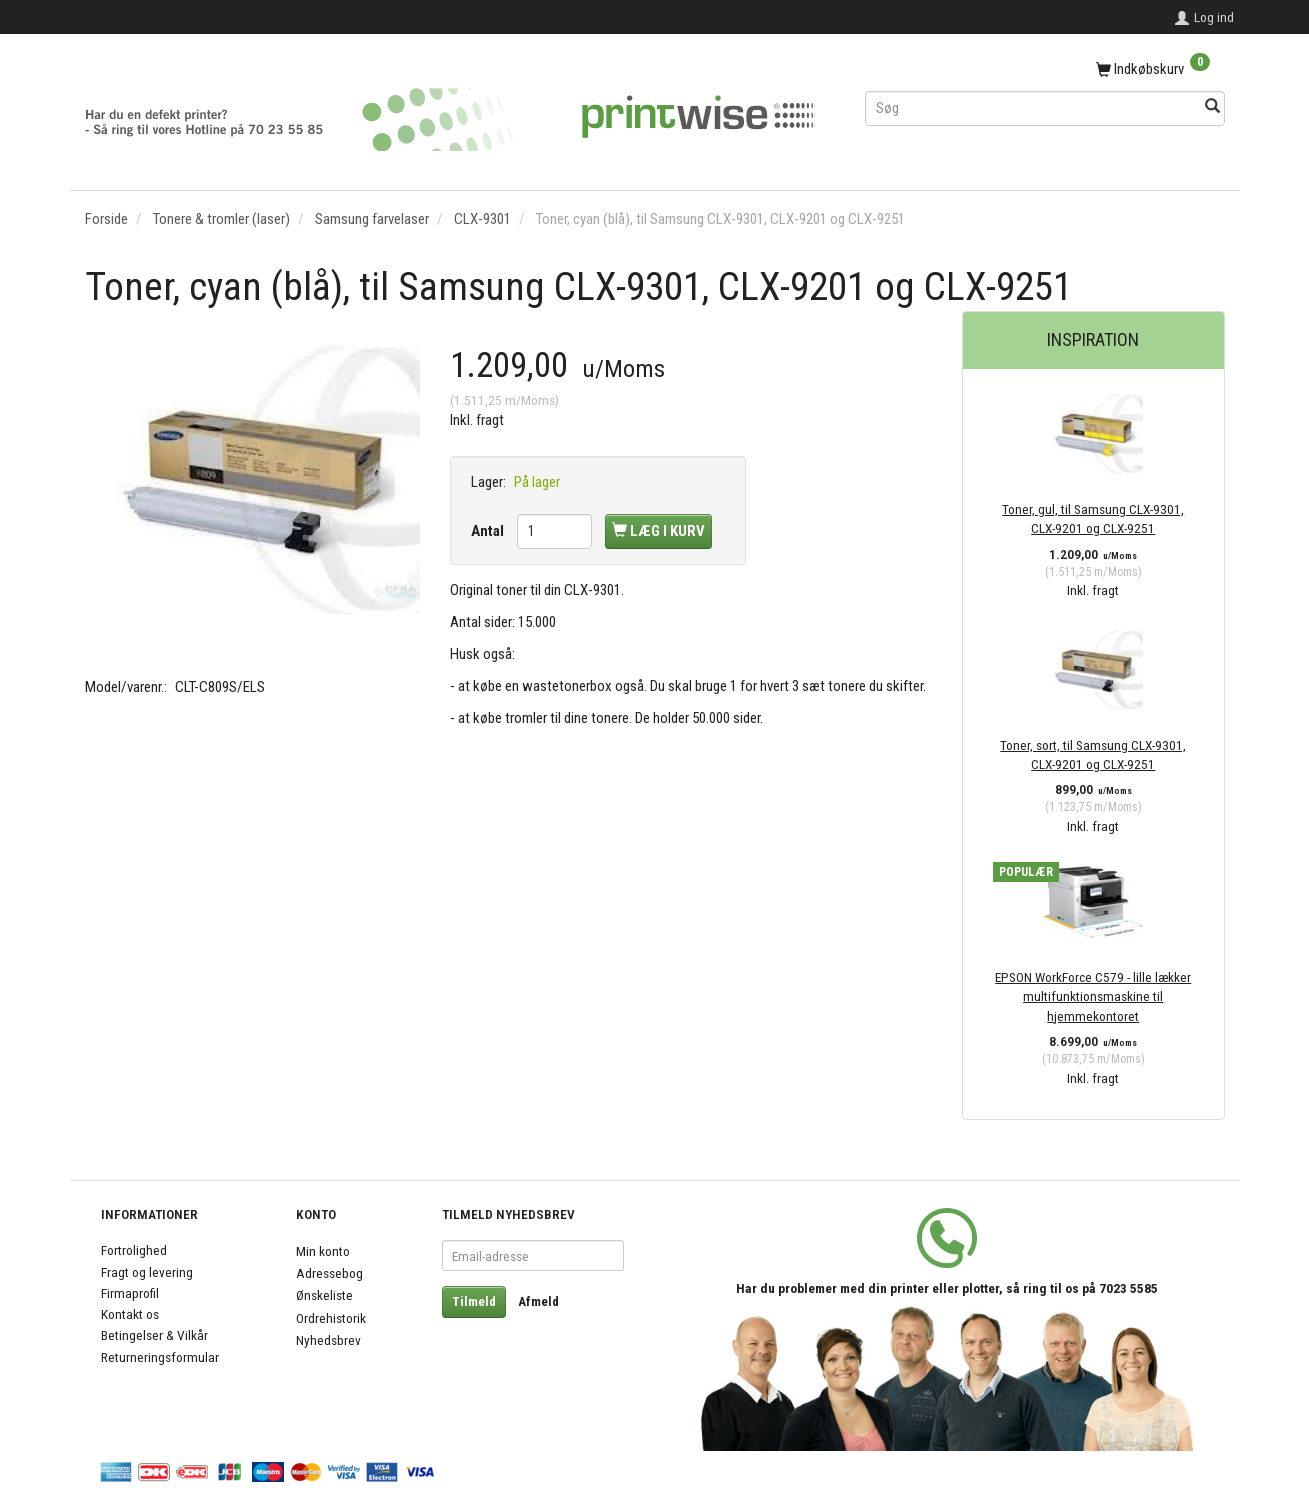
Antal (489, 531)
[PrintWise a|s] (450, 112)
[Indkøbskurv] (1045, 70)
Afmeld (538, 1301)
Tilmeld (474, 1301)
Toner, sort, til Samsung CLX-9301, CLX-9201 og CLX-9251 (1093, 754)
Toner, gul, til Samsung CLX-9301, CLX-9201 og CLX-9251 (1093, 518)
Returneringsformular (160, 1357)
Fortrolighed (134, 1250)
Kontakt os (130, 1314)
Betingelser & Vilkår (154, 1335)
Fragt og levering (147, 1272)
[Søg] (1212, 107)
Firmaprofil (130, 1293)
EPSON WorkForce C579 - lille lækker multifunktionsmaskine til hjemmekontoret (1093, 996)
